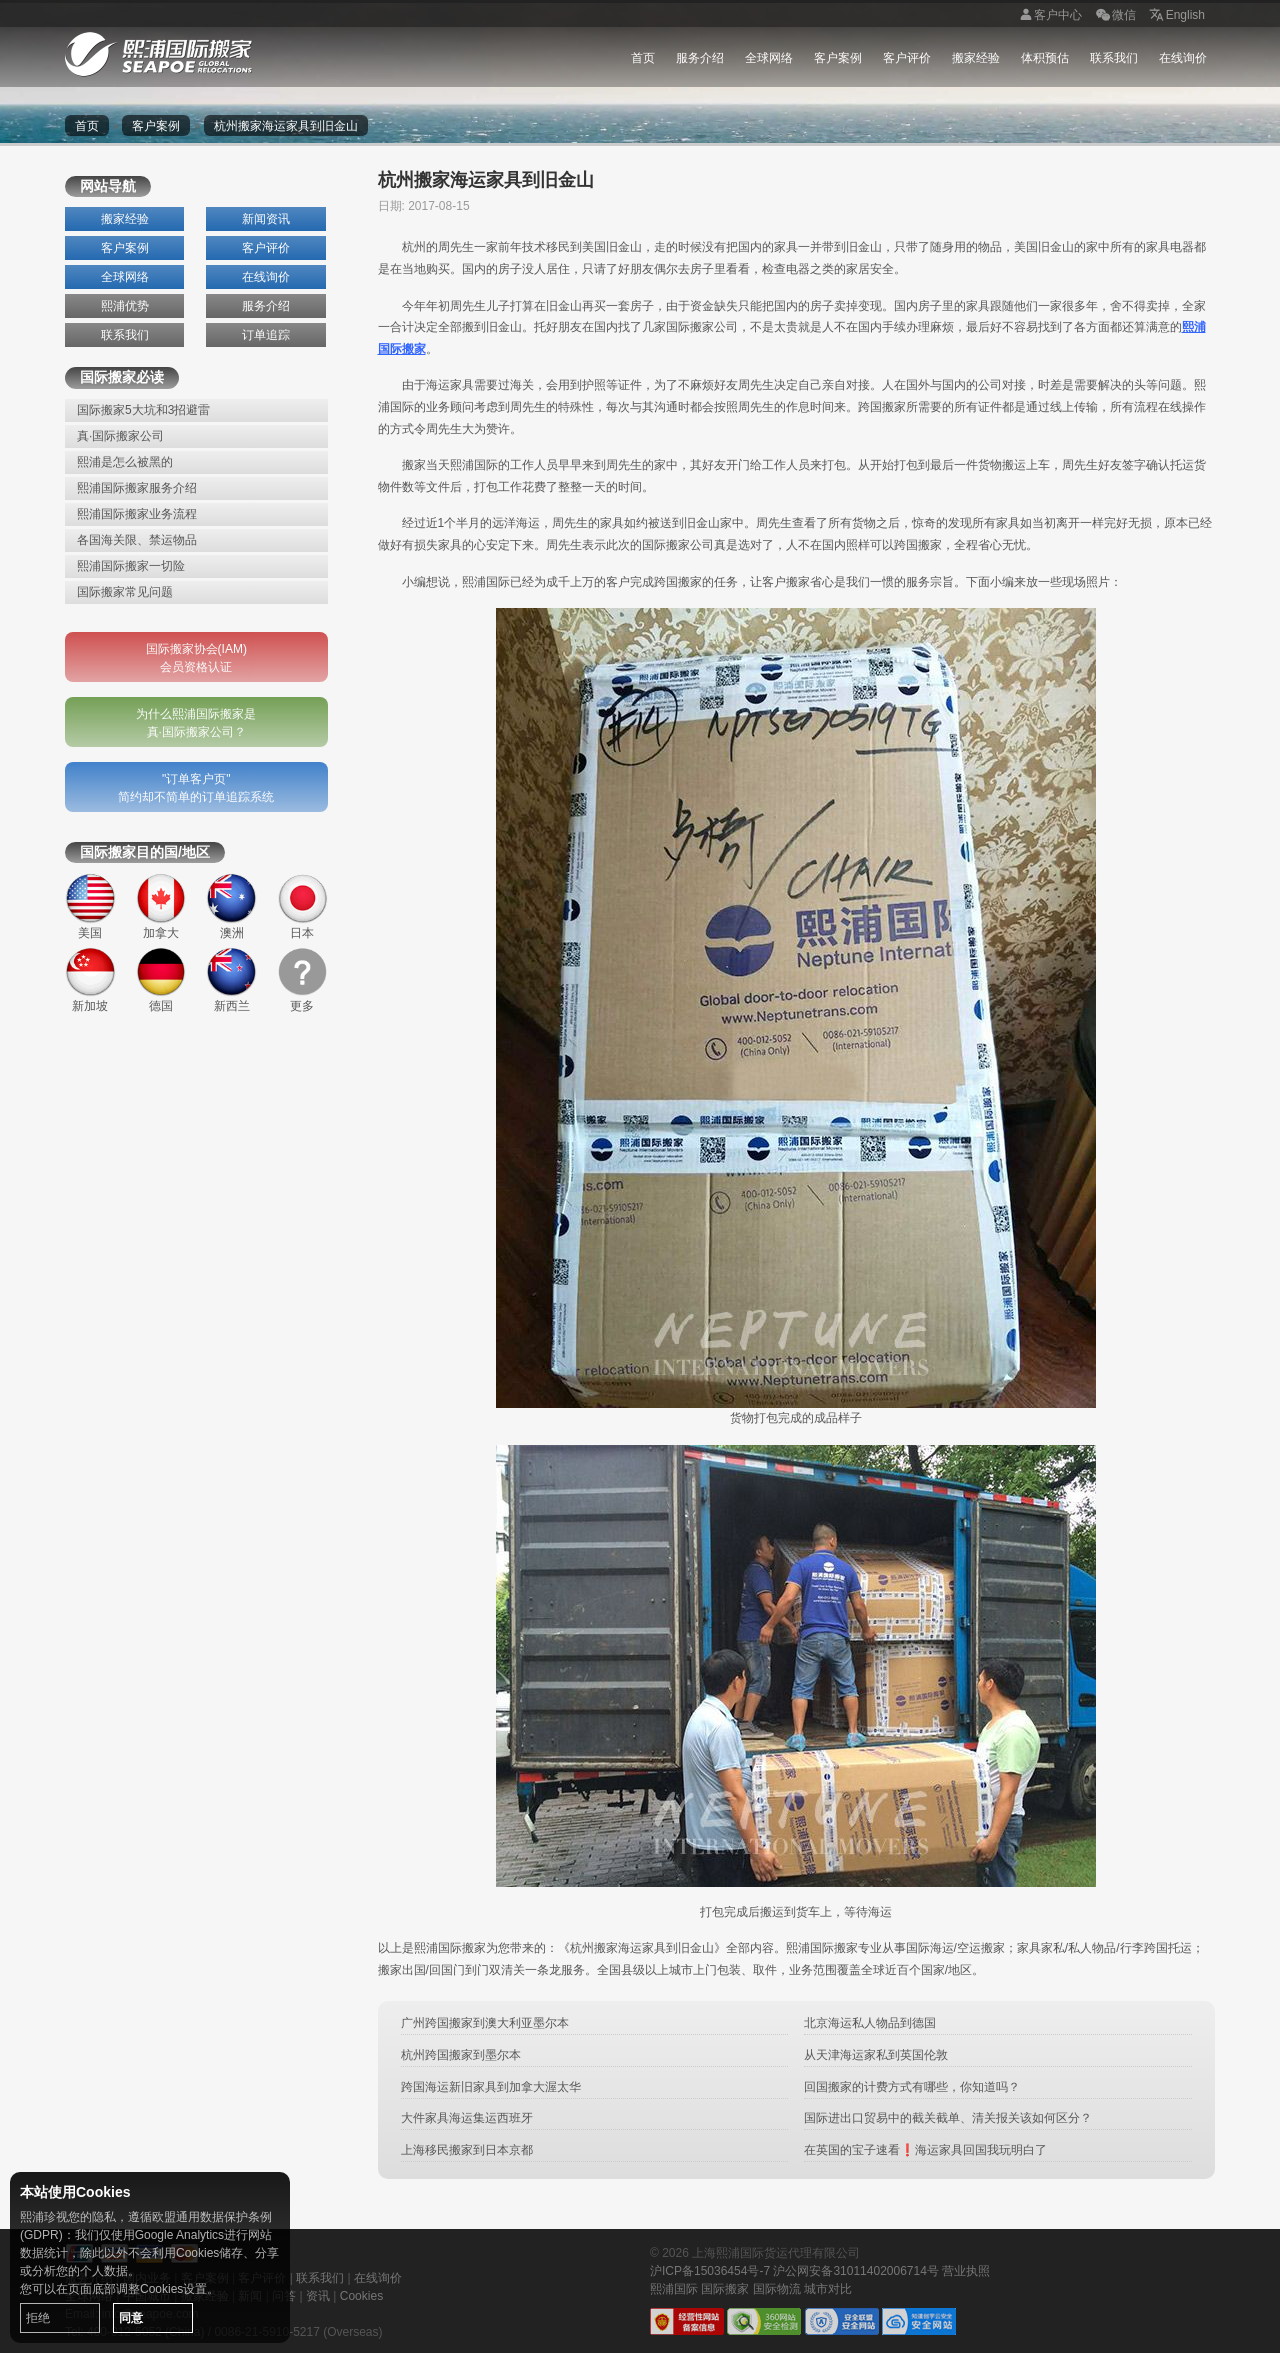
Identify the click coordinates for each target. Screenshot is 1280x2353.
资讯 (318, 2296)
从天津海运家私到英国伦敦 (876, 2055)
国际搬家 (725, 2289)
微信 (1114, 16)
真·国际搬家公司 (120, 436)
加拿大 (161, 906)
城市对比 (828, 2289)
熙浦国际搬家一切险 (131, 566)
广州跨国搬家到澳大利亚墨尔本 (485, 2023)
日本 (302, 906)
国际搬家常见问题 (125, 592)
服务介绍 (700, 58)
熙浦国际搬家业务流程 (137, 514)
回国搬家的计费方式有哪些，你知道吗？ (912, 2087)
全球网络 (769, 58)
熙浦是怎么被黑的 (125, 462)
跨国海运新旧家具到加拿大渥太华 (491, 2087)
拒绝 (38, 2318)
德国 (161, 980)
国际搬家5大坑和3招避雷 (143, 410)
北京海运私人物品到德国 (870, 2023)
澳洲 (231, 906)
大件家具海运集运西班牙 (467, 2118)
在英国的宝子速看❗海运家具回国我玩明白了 (925, 2150)
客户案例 (838, 58)
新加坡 (90, 980)
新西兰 (231, 980)
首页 (643, 58)
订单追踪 (266, 335)
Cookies (361, 2296)
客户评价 (907, 58)
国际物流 (777, 2289)
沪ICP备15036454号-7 (710, 2271)
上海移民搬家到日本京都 (467, 2150)
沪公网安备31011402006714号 (855, 2271)
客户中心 (1048, 16)
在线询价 (1183, 58)
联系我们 (1114, 58)
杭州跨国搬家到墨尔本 (461, 2055)
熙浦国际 (674, 2289)
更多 (302, 980)
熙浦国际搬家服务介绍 (137, 488)
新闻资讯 (266, 219)
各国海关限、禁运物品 (137, 540)
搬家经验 (976, 58)
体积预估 (1045, 58)
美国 (90, 906)
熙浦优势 (125, 306)
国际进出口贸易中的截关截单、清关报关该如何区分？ (948, 2118)
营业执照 (966, 2271)
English (1175, 16)
